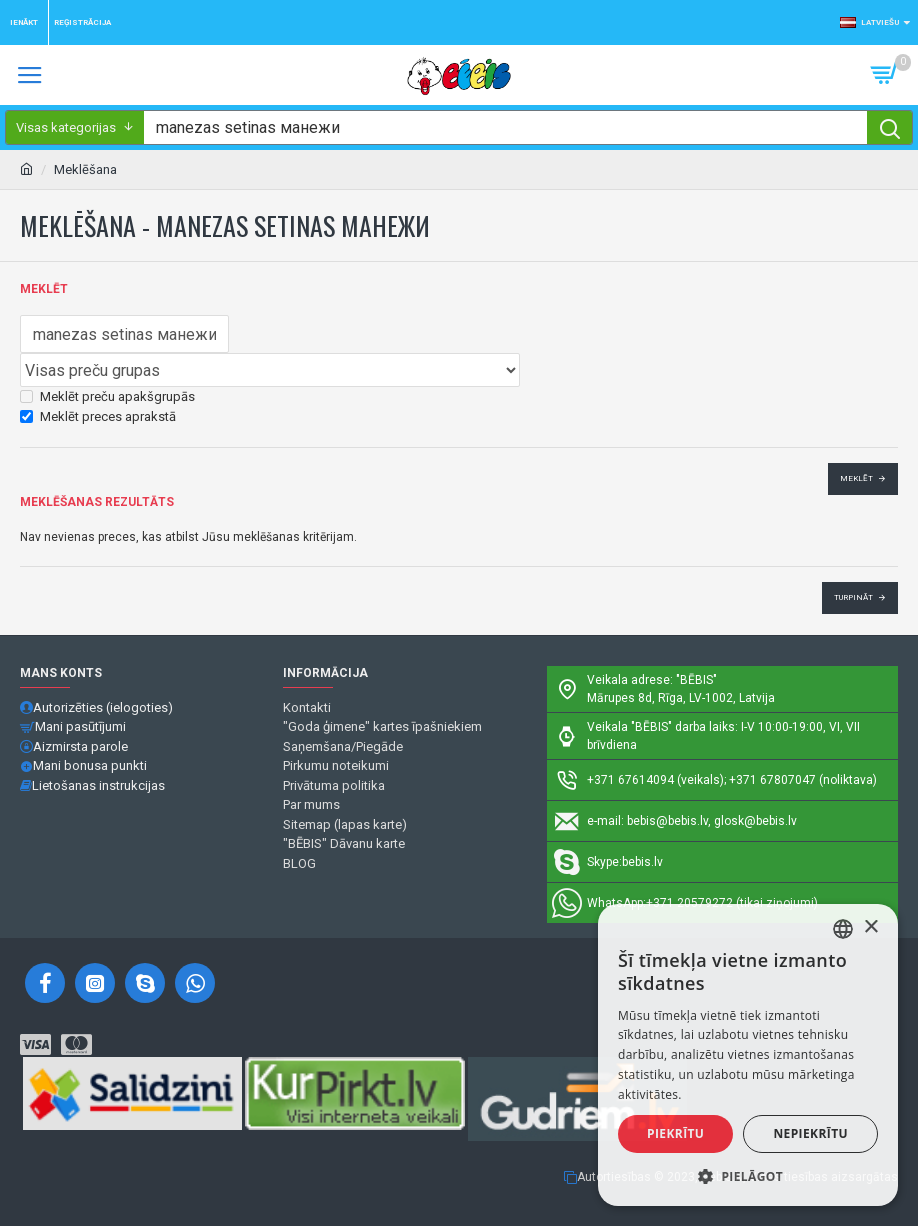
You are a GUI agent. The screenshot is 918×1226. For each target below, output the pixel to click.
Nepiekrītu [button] (810, 1133)
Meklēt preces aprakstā (98, 416)
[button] (748, 1176)
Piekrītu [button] (675, 1133)
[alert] (748, 1055)
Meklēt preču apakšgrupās (107, 396)
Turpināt (853, 597)
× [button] (870, 927)
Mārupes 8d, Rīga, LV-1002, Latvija (681, 698)
